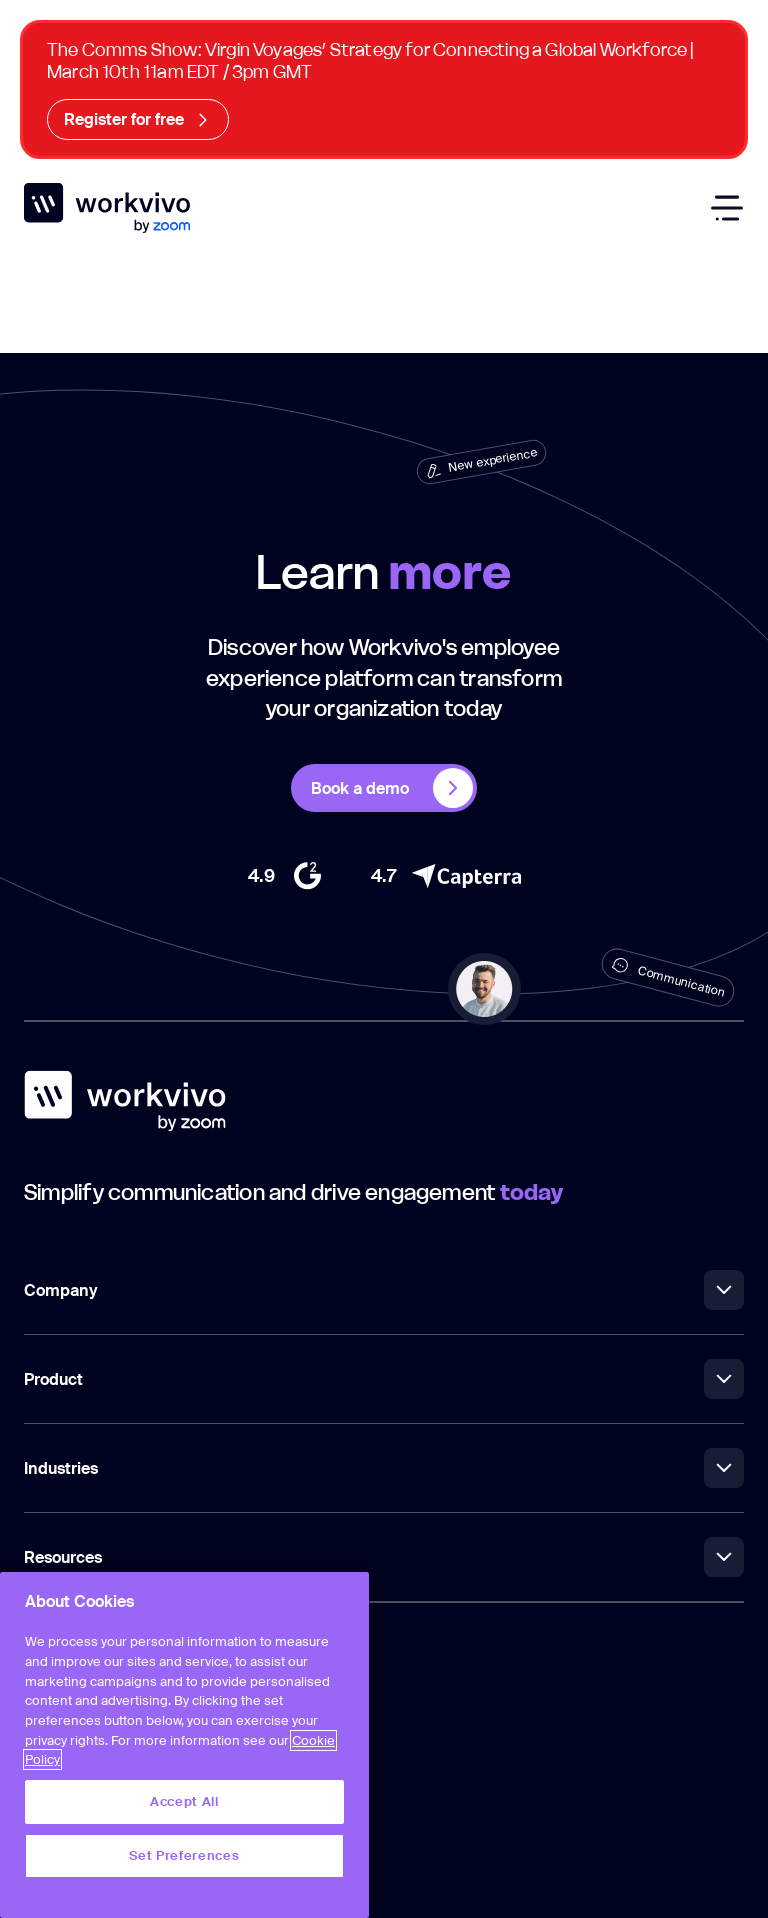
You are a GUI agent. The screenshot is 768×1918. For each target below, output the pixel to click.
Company (384, 1290)
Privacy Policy (68, 1843)
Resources (384, 1557)
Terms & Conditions (86, 1798)
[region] (184, 1745)
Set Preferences (184, 1855)
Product (384, 1379)
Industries (384, 1468)
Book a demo (392, 788)
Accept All (184, 1801)
